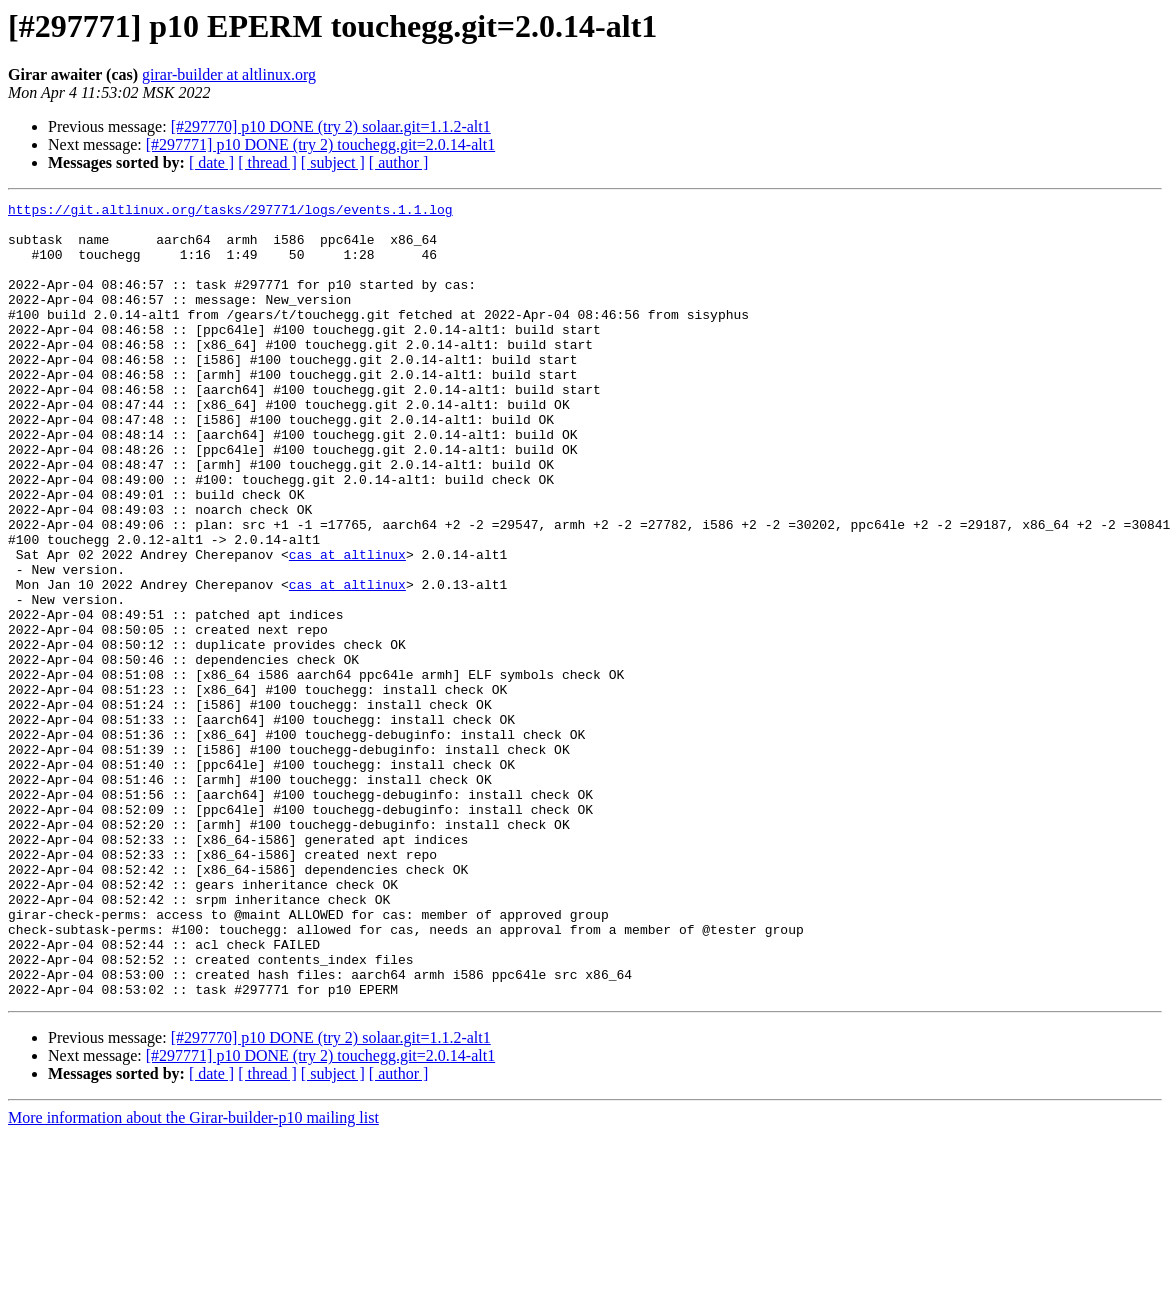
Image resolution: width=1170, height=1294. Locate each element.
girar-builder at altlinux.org (229, 74)
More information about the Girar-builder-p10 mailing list (193, 1276)
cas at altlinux (347, 626)
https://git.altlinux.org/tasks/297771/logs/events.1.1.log (230, 212)
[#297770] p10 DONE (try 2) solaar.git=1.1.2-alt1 (331, 126)
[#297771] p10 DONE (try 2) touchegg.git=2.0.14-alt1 (320, 144)
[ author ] (399, 162)
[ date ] (211, 162)
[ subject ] (333, 162)
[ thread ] (267, 162)
